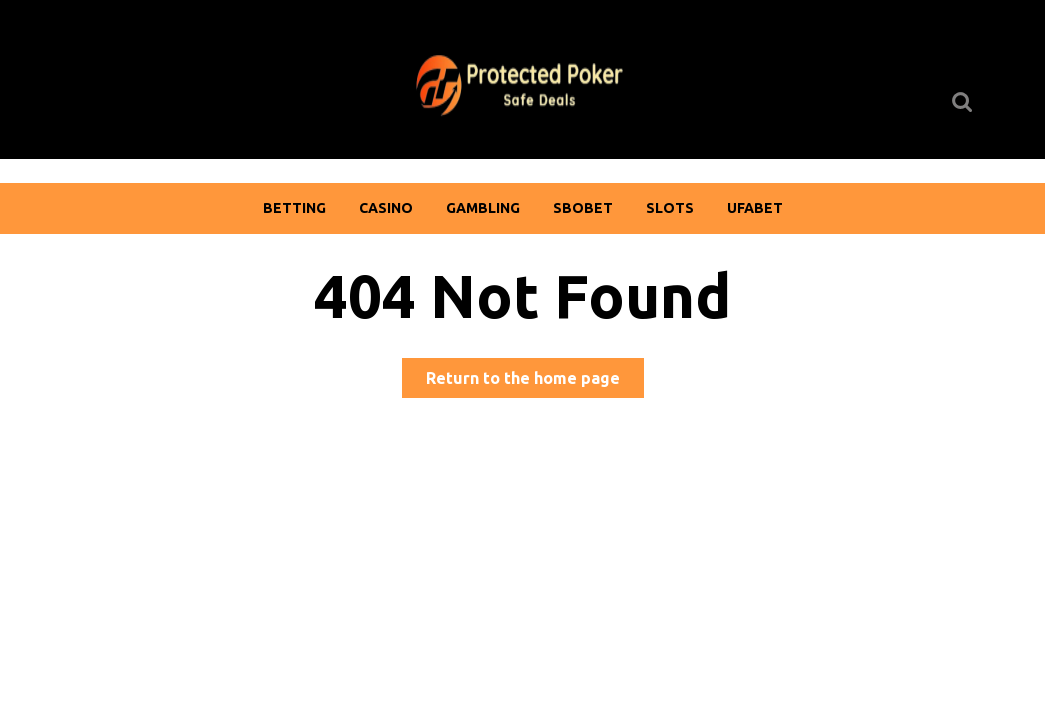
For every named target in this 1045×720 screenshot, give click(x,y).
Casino (386, 208)
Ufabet (755, 208)
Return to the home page (535, 381)
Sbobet (583, 208)
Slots (670, 208)
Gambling (483, 208)
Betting (294, 208)
